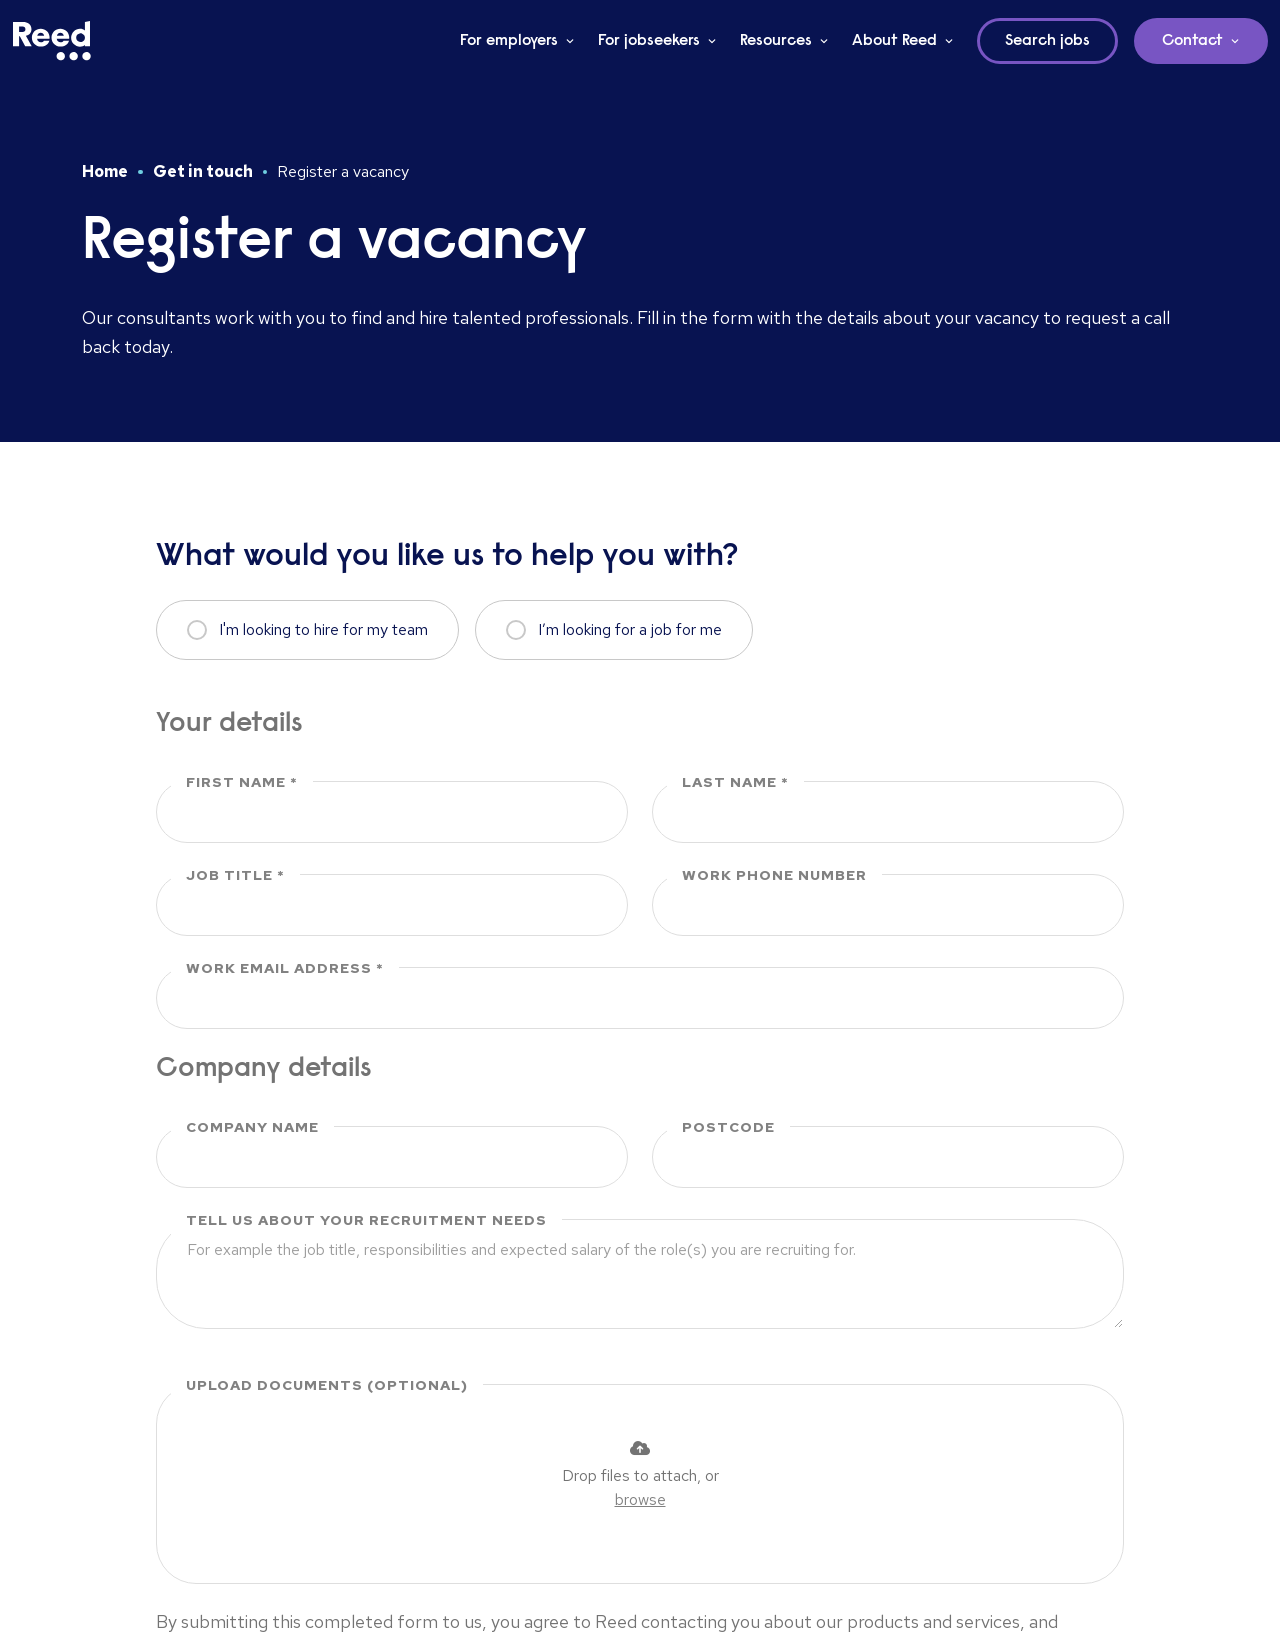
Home (105, 171)
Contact (1192, 41)
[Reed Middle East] (52, 41)
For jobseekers (649, 41)
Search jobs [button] (1047, 41)
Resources (776, 41)
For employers (509, 41)
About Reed (894, 41)
